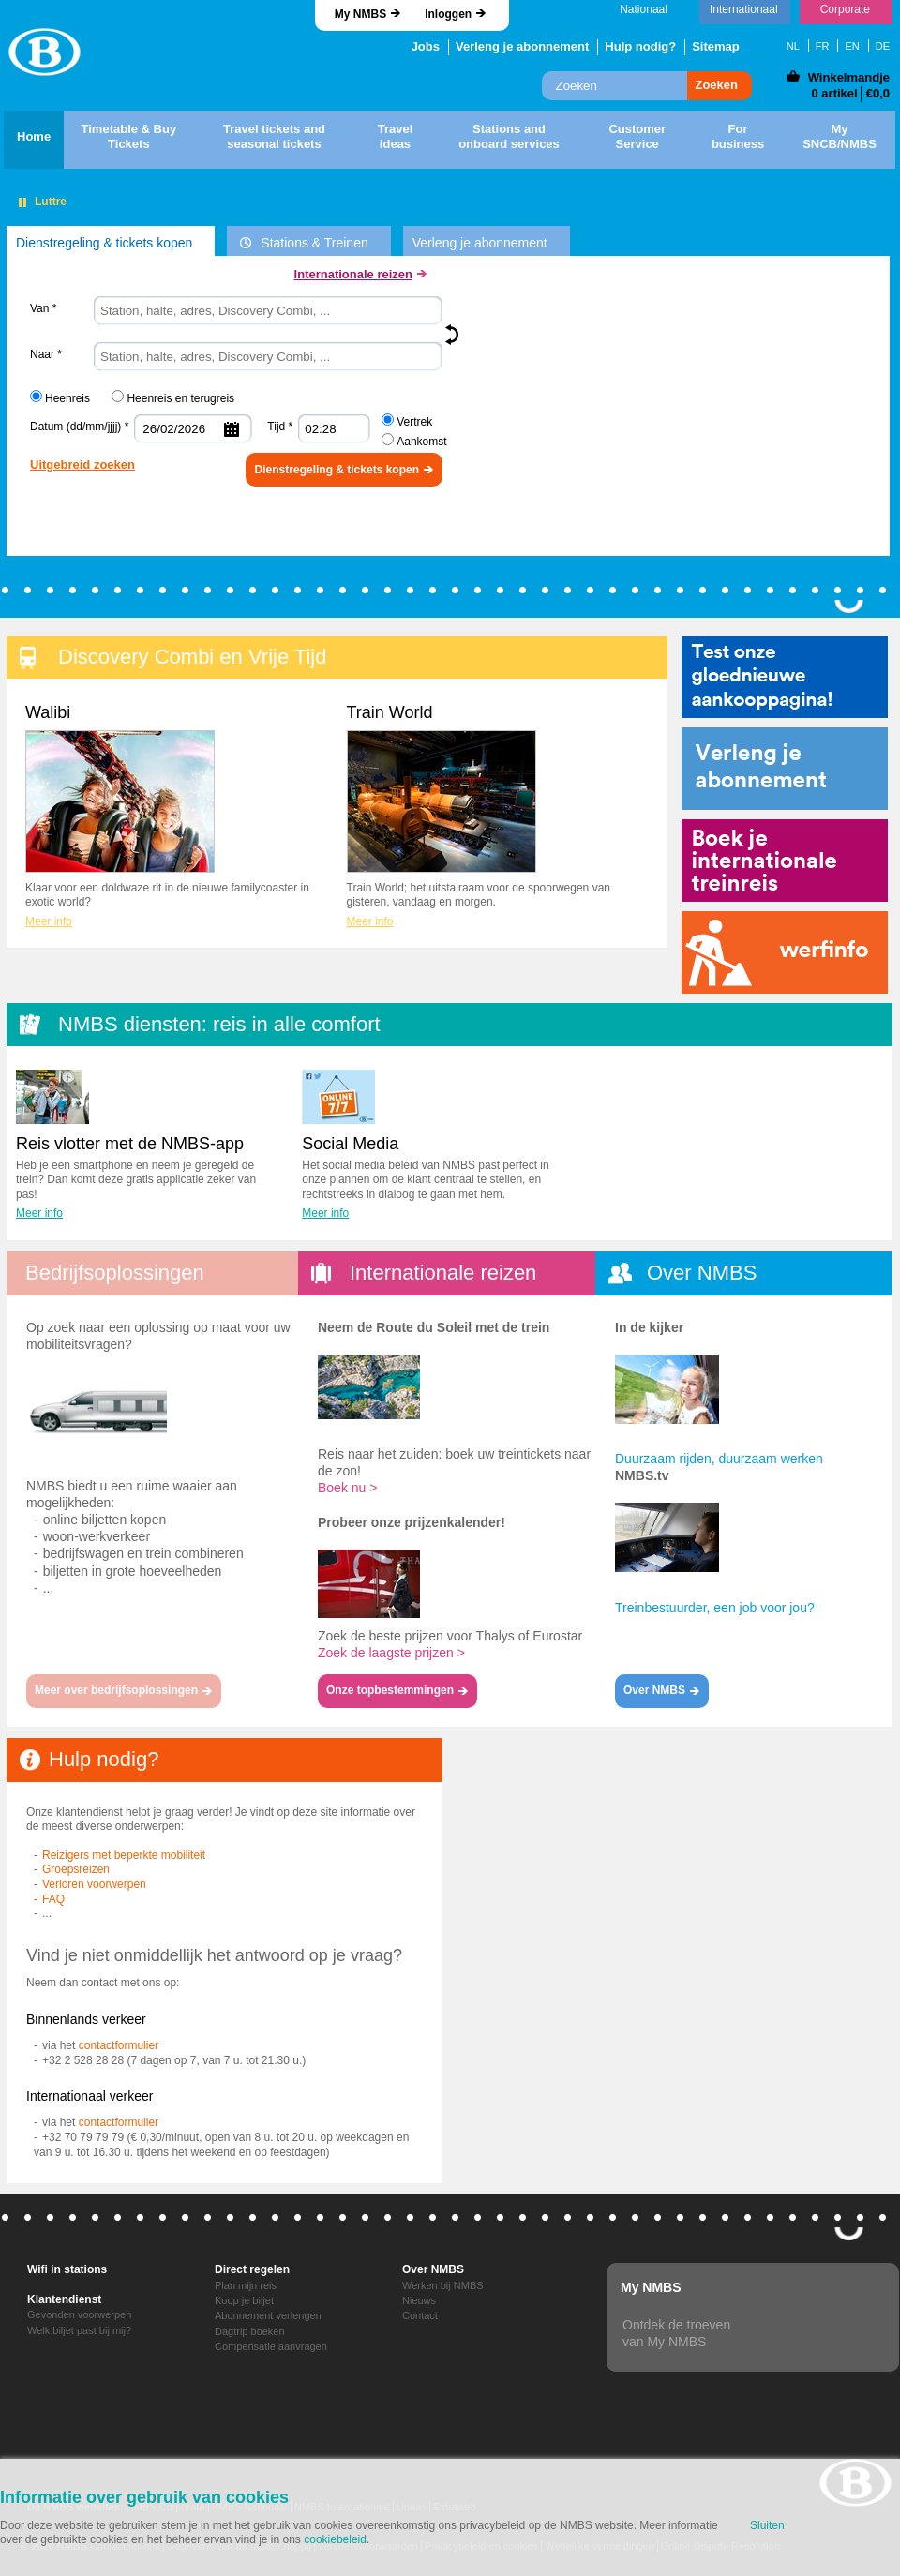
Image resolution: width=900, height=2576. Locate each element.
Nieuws (419, 2300)
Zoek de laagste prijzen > (391, 1652)
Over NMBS (433, 2269)
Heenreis (67, 398)
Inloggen (448, 14)
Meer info (48, 921)
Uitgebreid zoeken (82, 464)
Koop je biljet (244, 2300)
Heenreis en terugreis (180, 398)
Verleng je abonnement (522, 46)
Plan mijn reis (246, 2285)
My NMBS (360, 14)
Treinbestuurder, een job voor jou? (715, 1607)
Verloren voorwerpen (94, 1884)
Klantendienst (64, 2299)
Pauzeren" (22, 202)
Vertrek (414, 421)
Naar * (46, 354)
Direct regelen (252, 2269)
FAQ (53, 1899)
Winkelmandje (849, 77)
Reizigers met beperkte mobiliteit (123, 1855)
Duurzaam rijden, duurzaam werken (719, 1458)
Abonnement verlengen (268, 2315)
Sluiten (767, 2525)
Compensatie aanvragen (271, 2346)
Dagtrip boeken (250, 2331)
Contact (420, 2315)
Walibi (120, 787)
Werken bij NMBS (443, 2285)
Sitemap (716, 46)
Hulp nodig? (640, 46)
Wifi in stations (67, 2269)
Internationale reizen (353, 274)
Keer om (454, 334)
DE (883, 46)
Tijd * (279, 426)
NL (793, 46)
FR (823, 46)
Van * (43, 308)
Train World (441, 787)
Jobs (426, 46)
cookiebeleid (335, 2539)
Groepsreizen (76, 1869)
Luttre (51, 201)
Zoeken (716, 85)
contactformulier (118, 2045)
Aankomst (421, 441)
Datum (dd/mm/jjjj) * (79, 426)
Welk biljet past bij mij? (79, 2330)
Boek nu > (347, 1487)
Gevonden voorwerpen (79, 2314)
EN (852, 46)
